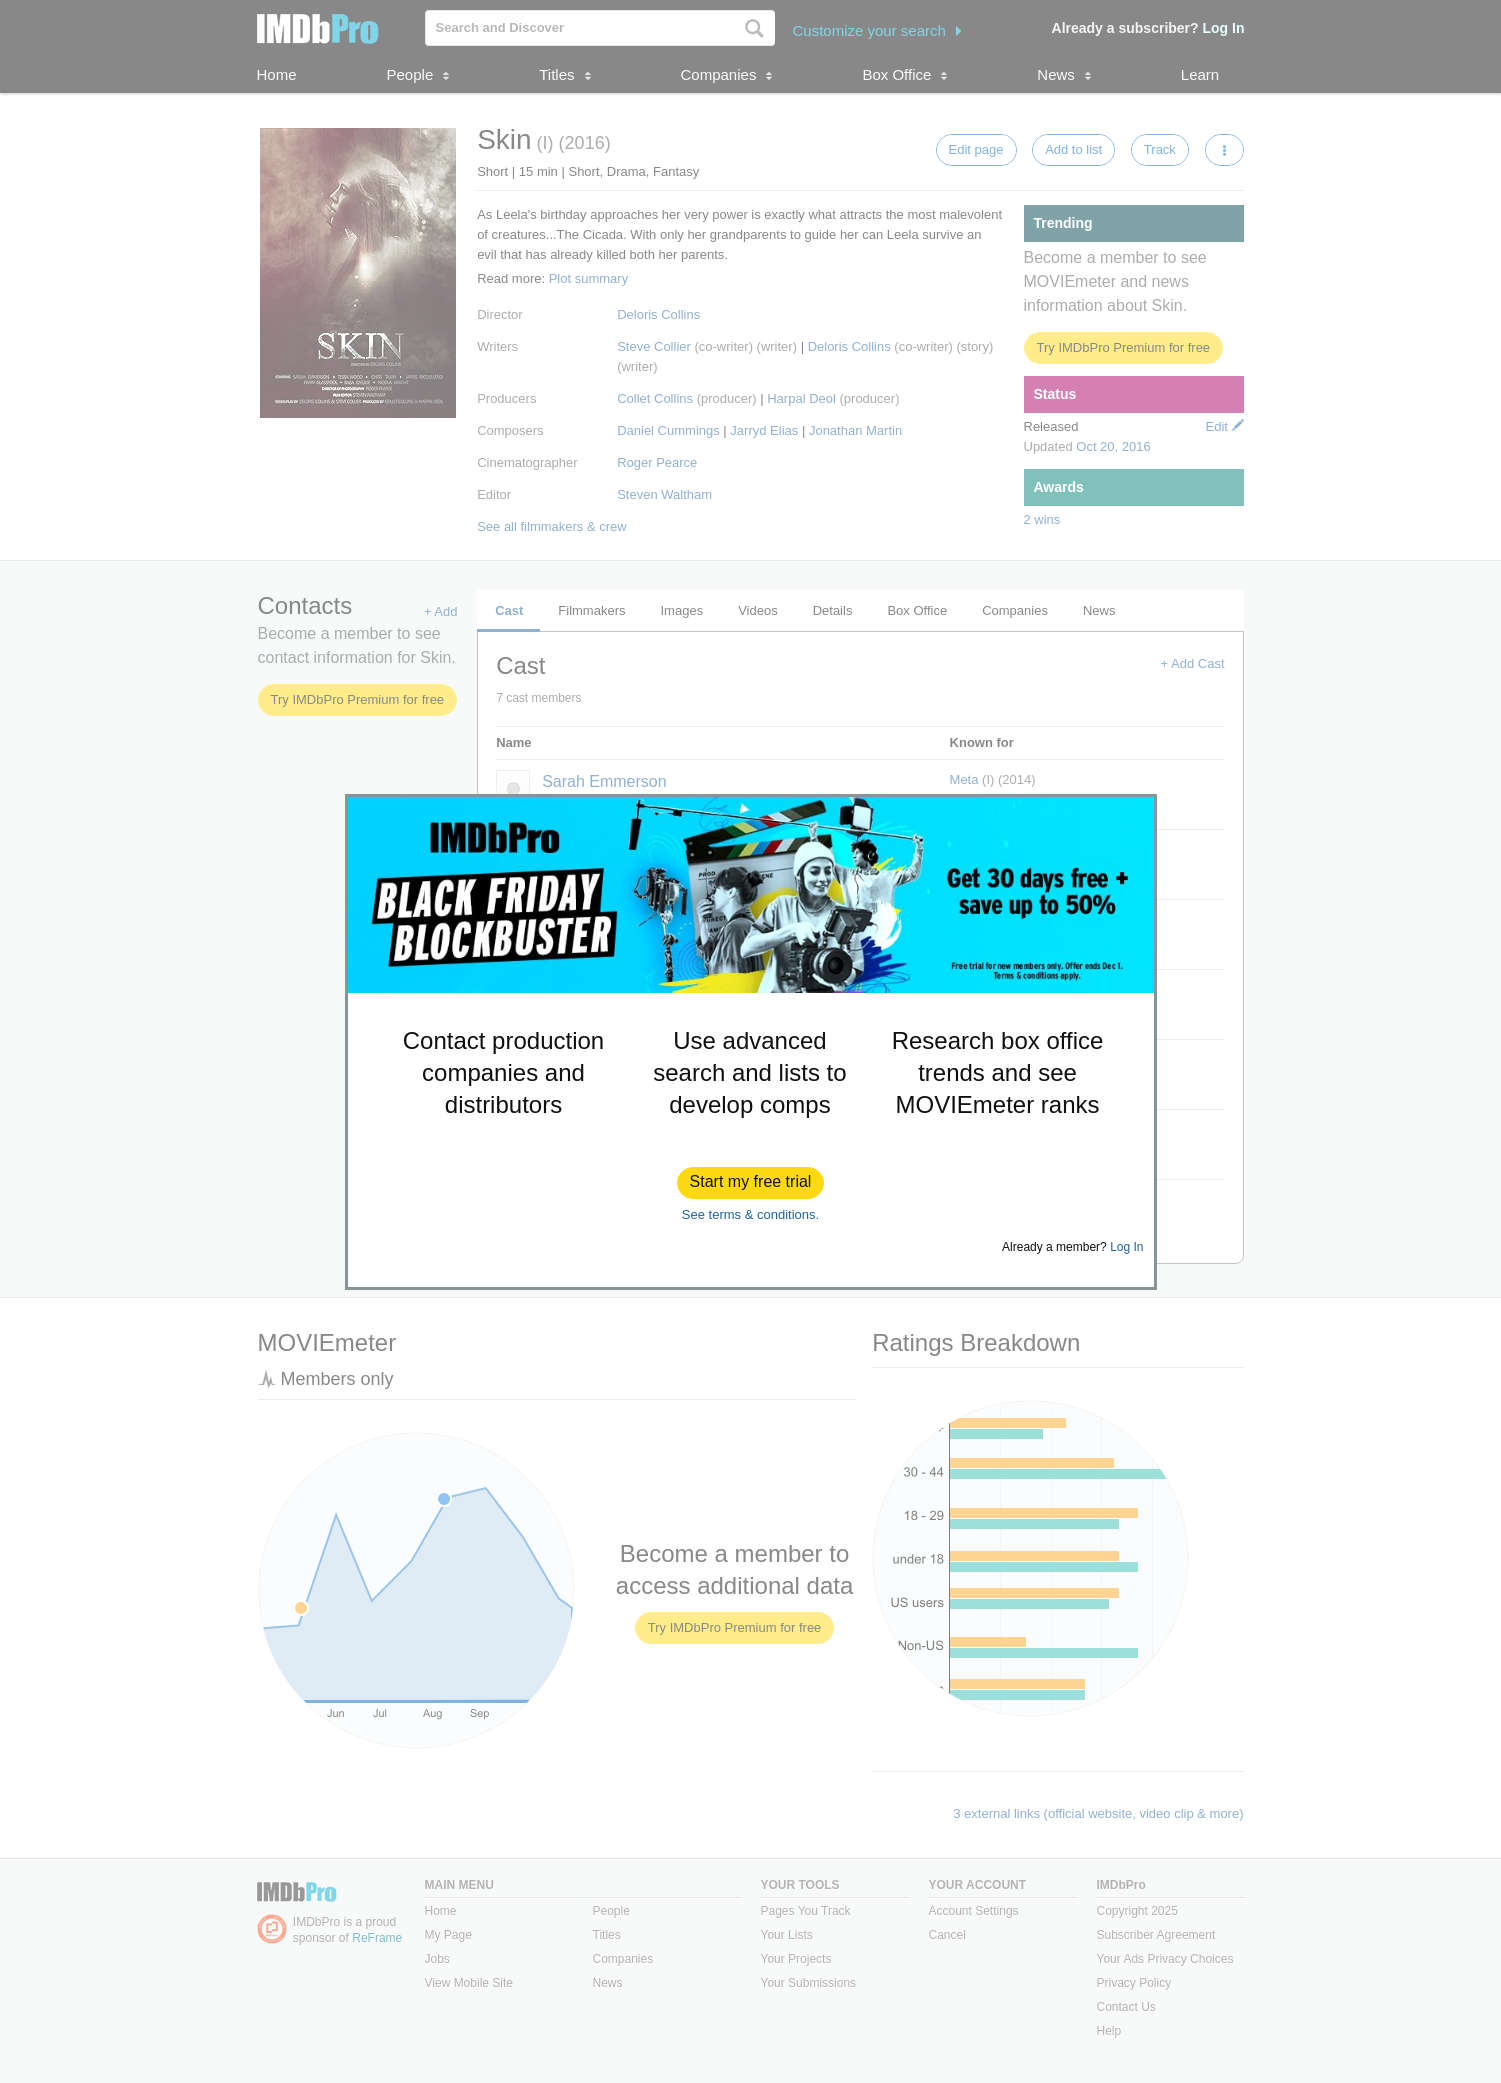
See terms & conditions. (750, 1214)
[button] (751, 1183)
